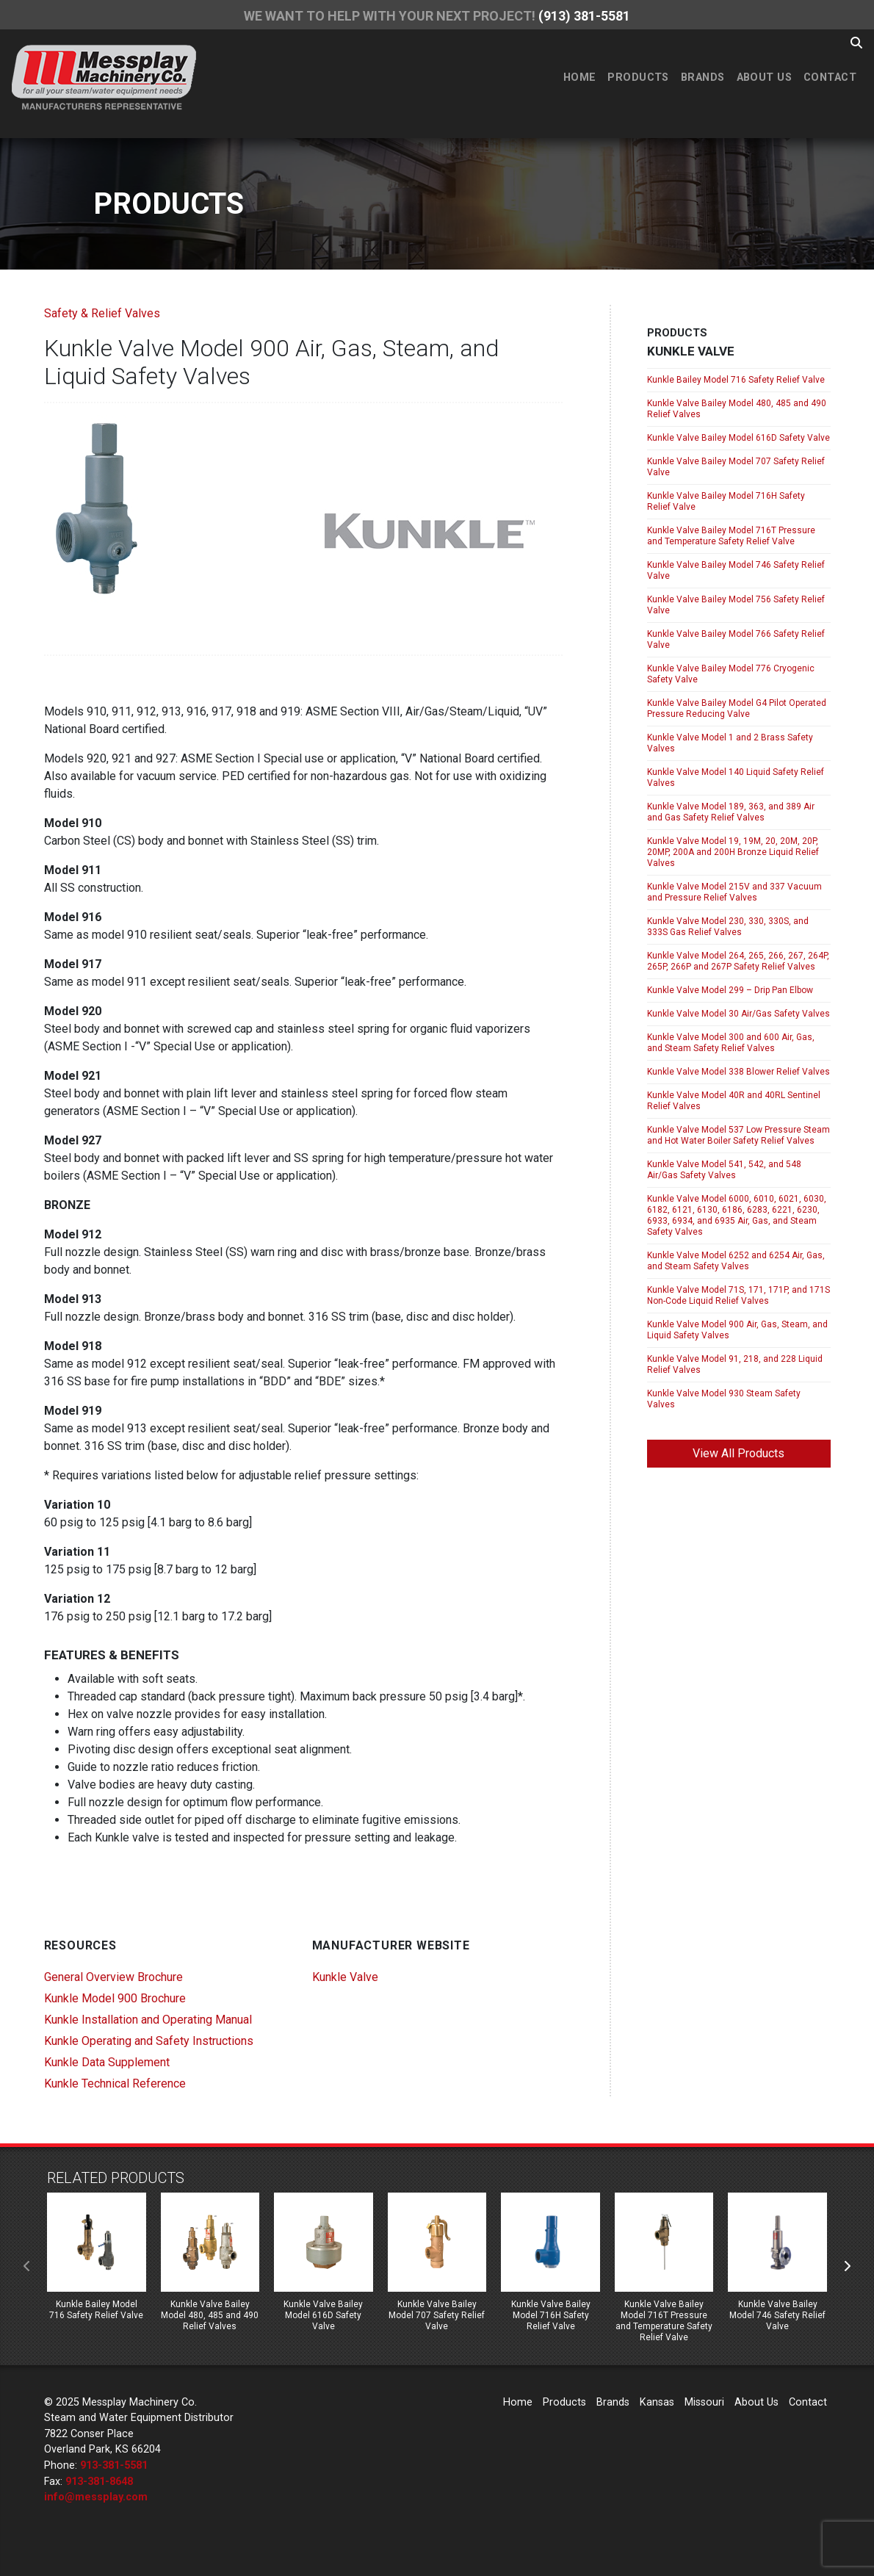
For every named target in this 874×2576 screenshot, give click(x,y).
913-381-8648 (99, 2481)
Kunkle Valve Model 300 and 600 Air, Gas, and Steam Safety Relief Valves (731, 1042)
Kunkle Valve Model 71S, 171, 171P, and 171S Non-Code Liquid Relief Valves (738, 1295)
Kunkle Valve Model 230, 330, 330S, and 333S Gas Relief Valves (728, 926)
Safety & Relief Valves (102, 313)
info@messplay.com (96, 2497)
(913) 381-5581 (584, 16)
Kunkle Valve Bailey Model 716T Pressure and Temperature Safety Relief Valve (731, 535)
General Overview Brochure (113, 1977)
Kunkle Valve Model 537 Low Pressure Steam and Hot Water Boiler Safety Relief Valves (738, 1135)
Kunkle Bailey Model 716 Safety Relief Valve (736, 380)
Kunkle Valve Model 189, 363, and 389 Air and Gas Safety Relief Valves (731, 812)
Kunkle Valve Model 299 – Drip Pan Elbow (730, 990)
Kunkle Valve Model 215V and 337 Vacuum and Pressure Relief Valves (734, 892)
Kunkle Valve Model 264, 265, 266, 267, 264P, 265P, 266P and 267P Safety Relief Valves (738, 961)
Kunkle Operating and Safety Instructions (148, 2041)
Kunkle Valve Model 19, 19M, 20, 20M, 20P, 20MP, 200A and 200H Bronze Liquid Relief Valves (733, 852)
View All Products (738, 1453)
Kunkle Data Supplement (107, 2062)
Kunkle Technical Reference (115, 2083)
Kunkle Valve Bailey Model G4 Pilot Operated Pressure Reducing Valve (736, 708)
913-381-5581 (114, 2465)
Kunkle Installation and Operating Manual (148, 2020)
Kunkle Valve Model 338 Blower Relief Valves (738, 1072)
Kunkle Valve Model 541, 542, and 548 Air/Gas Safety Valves (724, 1169)
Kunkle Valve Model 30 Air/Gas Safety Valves (738, 1014)
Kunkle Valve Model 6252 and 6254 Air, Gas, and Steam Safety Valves (736, 1260)
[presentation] (27, 2266)
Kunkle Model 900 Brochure (115, 1998)
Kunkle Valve (345, 1977)
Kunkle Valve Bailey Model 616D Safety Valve (738, 438)
